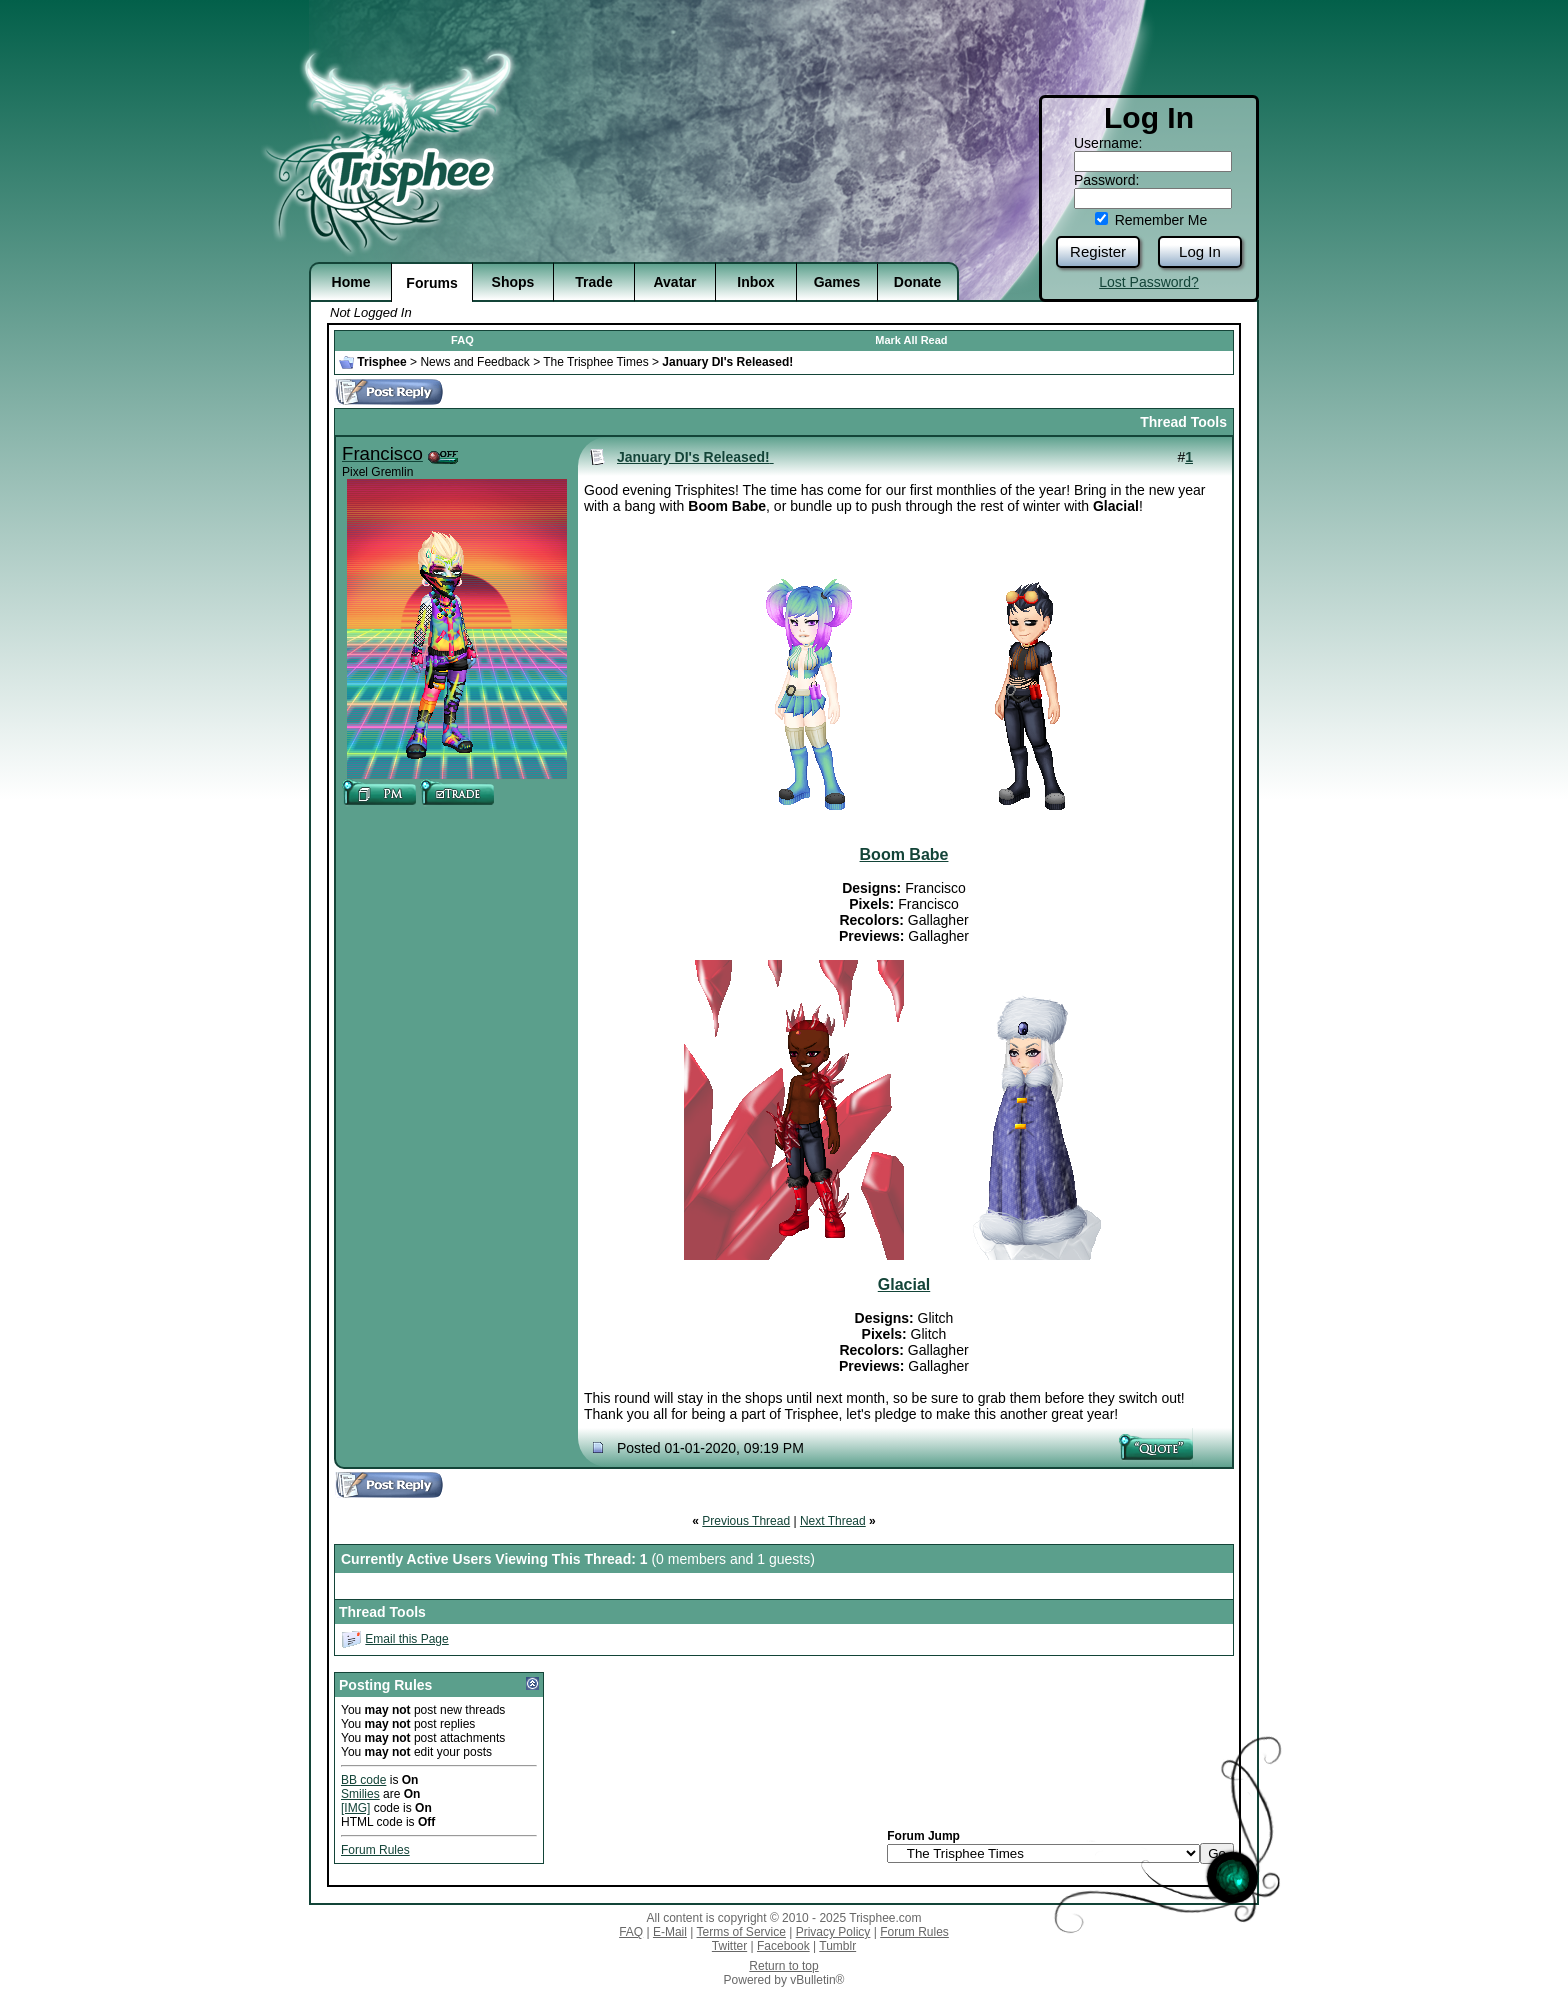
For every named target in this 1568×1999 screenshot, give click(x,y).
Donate (917, 282)
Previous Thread (746, 1521)
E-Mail (670, 1932)
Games (837, 282)
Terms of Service (741, 1932)
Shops (513, 282)
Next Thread (833, 1521)
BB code (363, 1780)
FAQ (462, 340)
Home (351, 282)
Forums (431, 283)
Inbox (755, 282)
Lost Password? (1149, 282)
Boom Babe (904, 854)
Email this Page (406, 1639)
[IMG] (355, 1808)
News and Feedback (474, 362)
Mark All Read (911, 340)
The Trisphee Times (595, 362)
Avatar (674, 282)
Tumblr (837, 1946)
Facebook (783, 1946)
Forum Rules (375, 1850)
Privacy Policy (833, 1932)
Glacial (904, 1284)
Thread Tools (1183, 422)
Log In (1200, 251)
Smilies (360, 1794)
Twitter (729, 1946)
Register (1098, 251)
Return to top (783, 1966)
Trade (593, 282)
